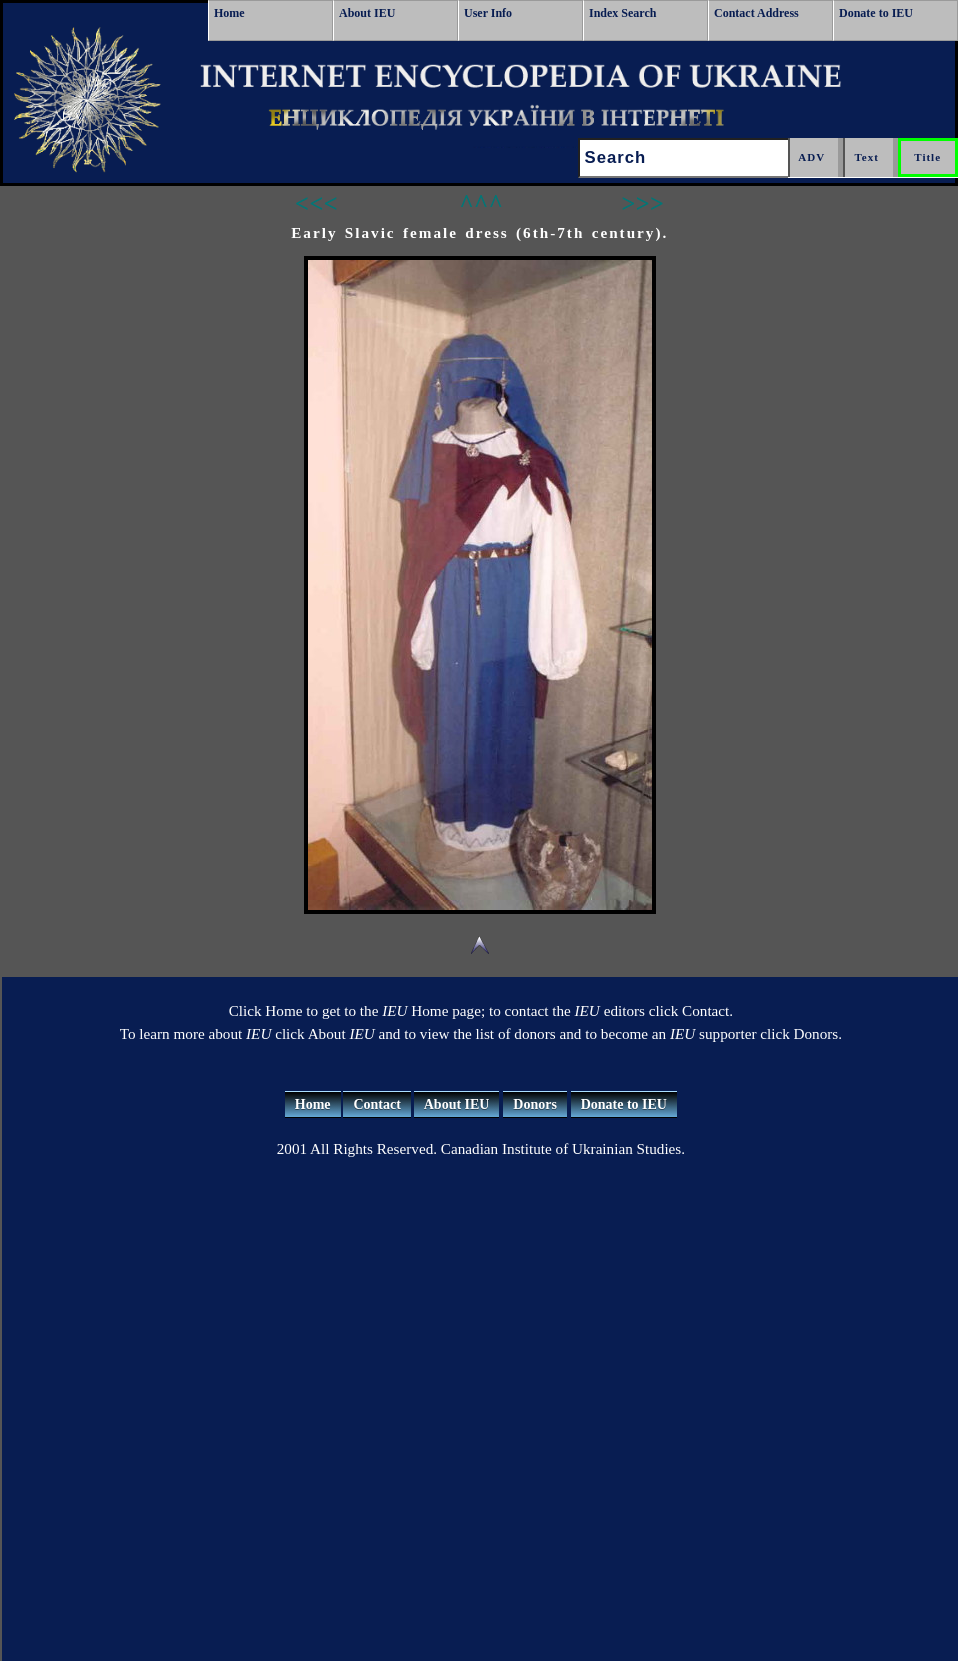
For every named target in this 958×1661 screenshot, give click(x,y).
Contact (376, 1104)
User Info (488, 13)
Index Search (622, 13)
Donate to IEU (876, 13)
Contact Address (756, 13)
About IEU (367, 13)
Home (229, 13)
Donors (535, 1104)
